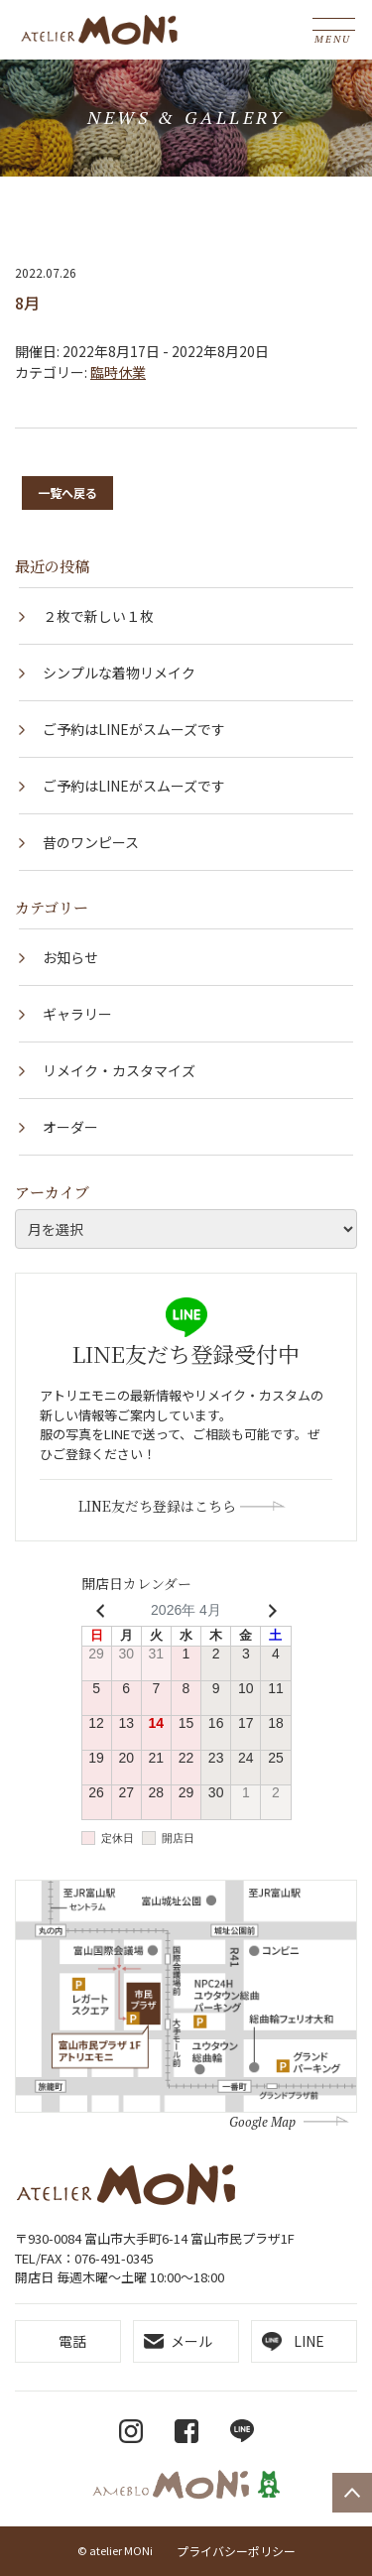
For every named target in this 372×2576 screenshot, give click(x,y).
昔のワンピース (91, 842)
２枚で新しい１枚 (98, 616)
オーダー (70, 1127)
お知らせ (70, 957)
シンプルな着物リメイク (119, 672)
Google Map (262, 2122)
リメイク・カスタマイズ (119, 1070)
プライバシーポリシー (236, 2550)
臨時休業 (118, 372)
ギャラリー (77, 1014)
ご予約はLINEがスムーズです (134, 729)
